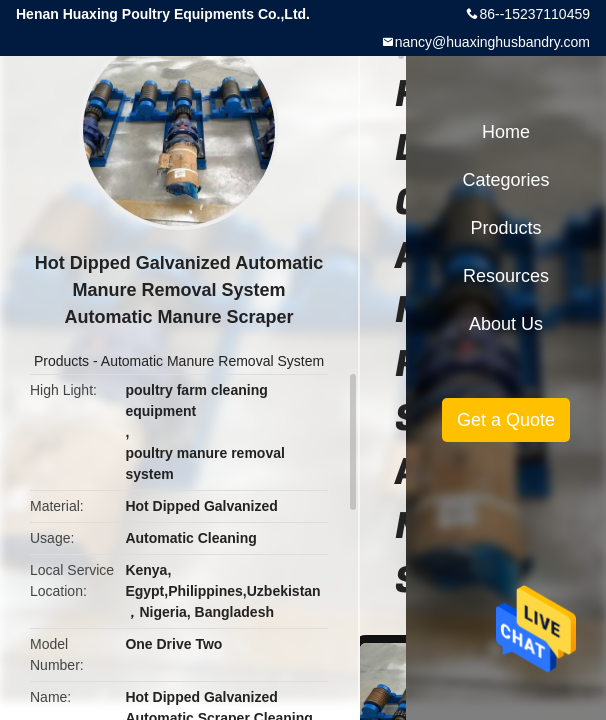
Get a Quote (506, 420)
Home (506, 132)
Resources (506, 276)
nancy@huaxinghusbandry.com (492, 42)
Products (61, 361)
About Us (506, 324)
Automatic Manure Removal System (212, 361)
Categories (505, 180)
